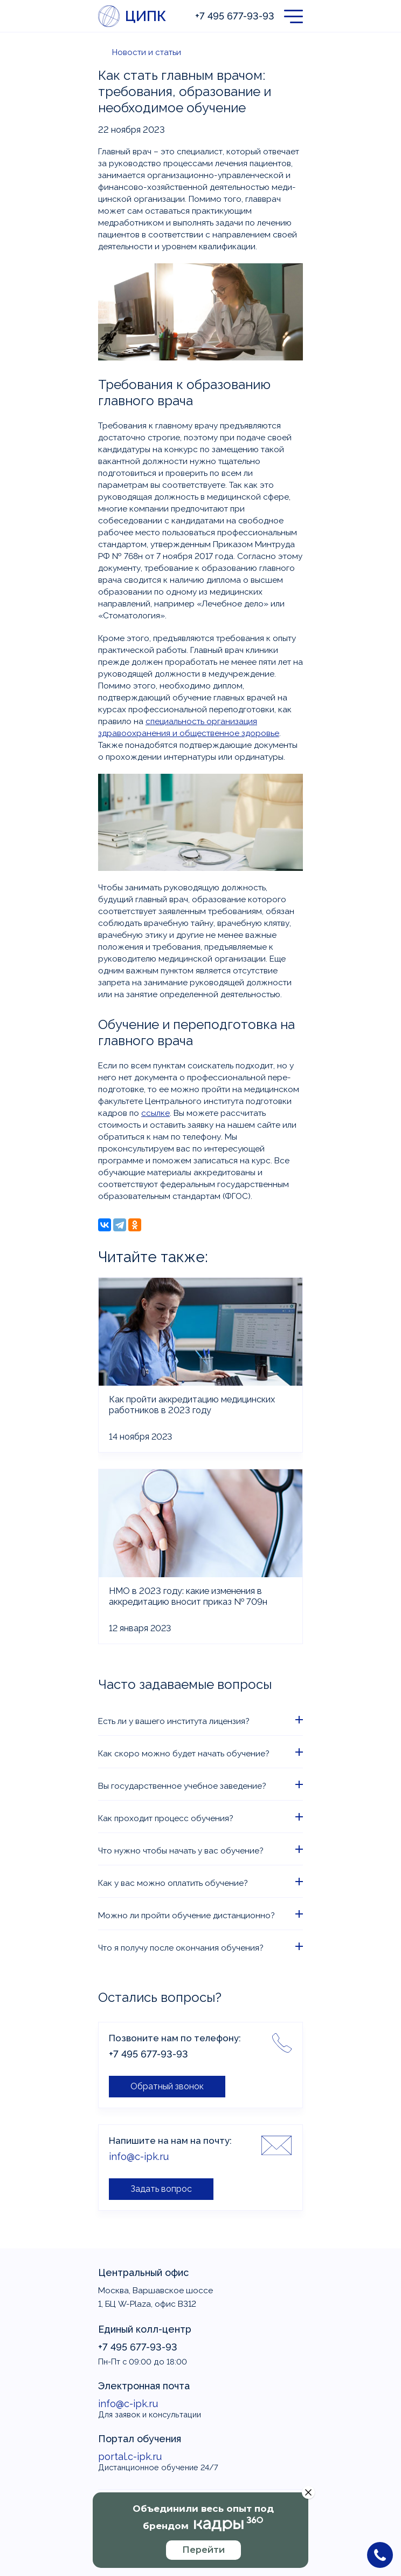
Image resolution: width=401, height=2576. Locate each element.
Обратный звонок (167, 2086)
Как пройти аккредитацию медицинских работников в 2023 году (192, 1404)
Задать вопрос (161, 2189)
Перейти (203, 2550)
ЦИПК (145, 16)
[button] (293, 16)
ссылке (155, 1113)
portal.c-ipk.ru (130, 2456)
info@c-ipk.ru (139, 2156)
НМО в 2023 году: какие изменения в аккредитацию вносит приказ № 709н (188, 1596)
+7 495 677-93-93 (234, 16)
